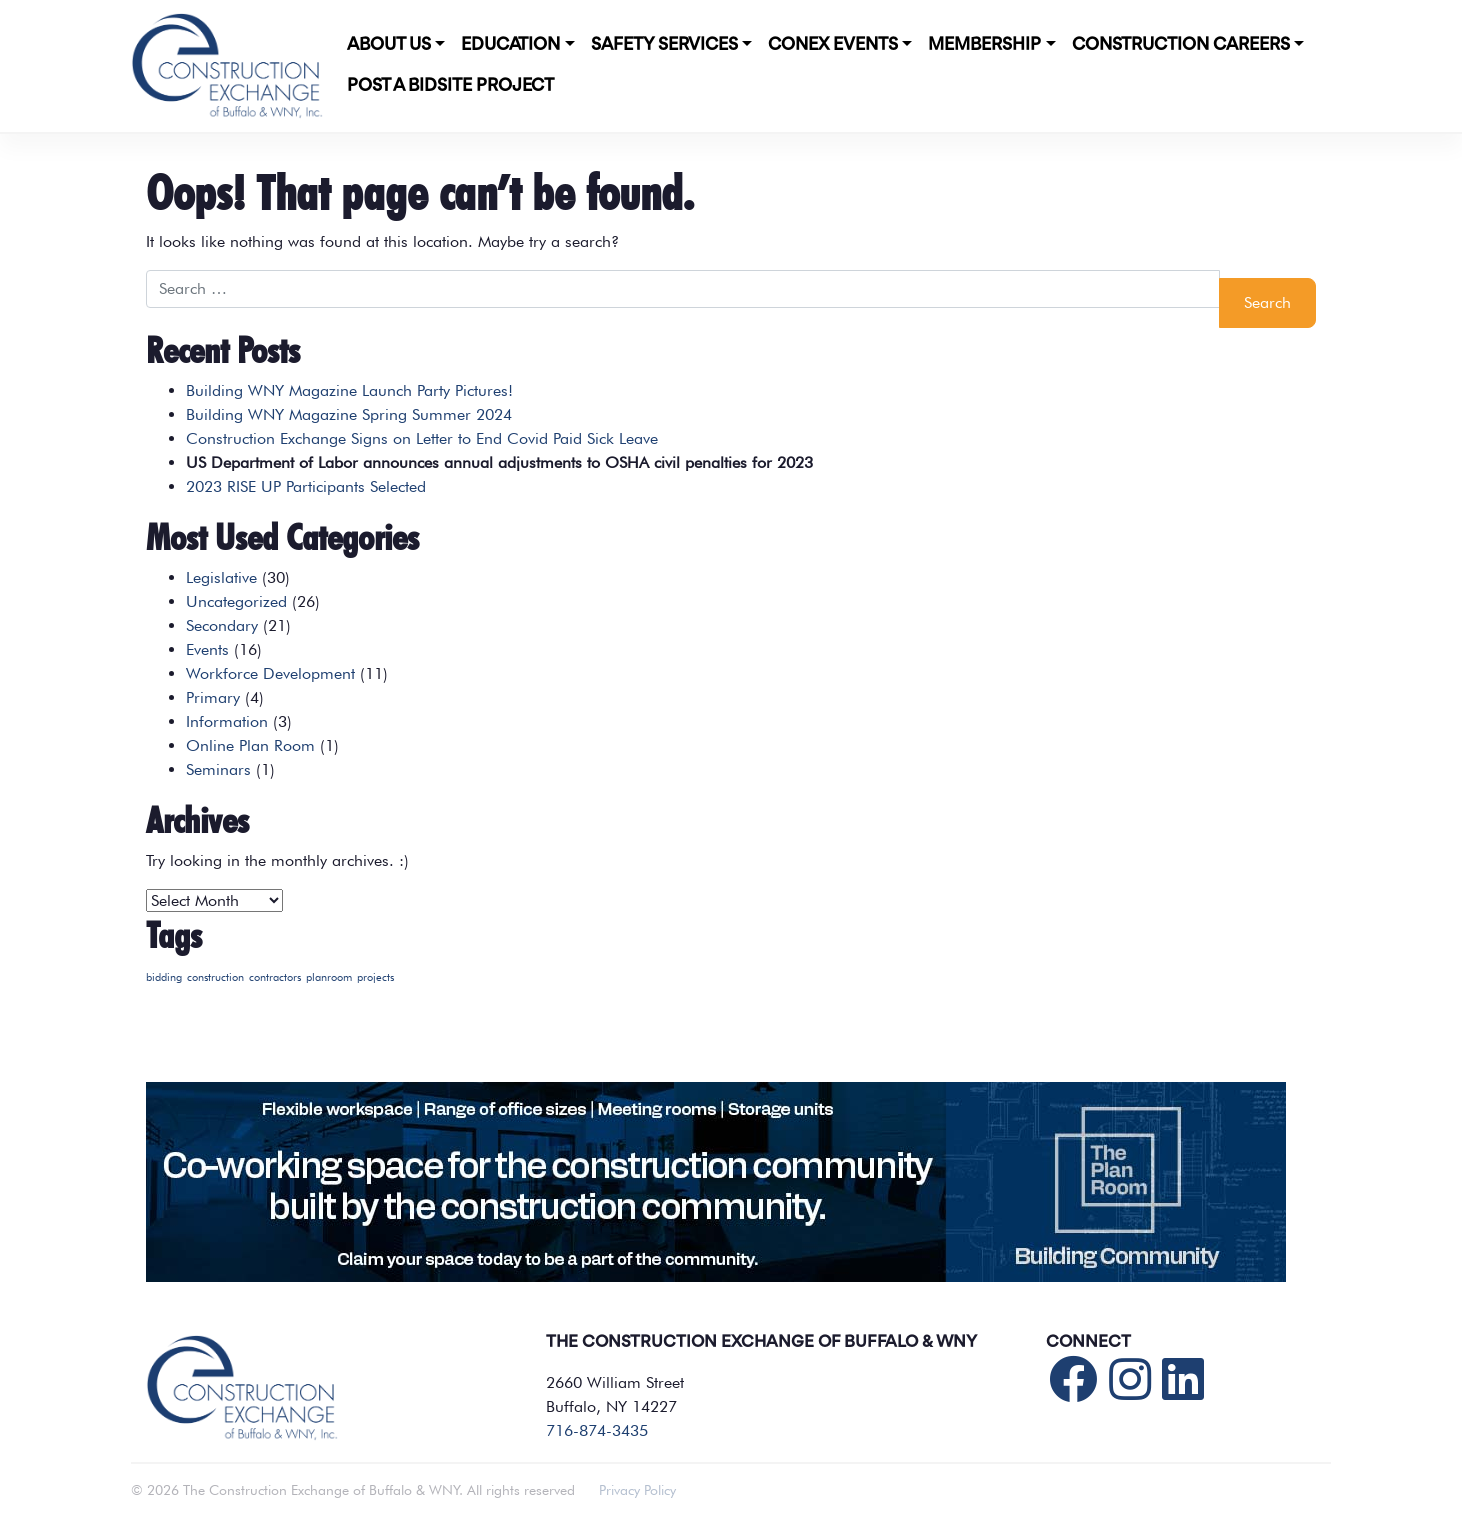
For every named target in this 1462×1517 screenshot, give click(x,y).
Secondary (222, 625)
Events (207, 649)
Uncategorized (236, 601)
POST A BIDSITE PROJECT (450, 86)
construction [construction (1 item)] (215, 977)
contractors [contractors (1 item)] (275, 977)
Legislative (221, 577)
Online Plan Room (250, 745)
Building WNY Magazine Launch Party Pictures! (349, 390)
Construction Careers (1181, 45)
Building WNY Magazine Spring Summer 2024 (349, 414)
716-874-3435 (597, 1430)
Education (510, 45)
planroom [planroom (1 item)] (329, 977)
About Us (389, 45)
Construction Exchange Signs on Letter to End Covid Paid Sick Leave (422, 438)
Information (227, 721)
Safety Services (664, 45)
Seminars (218, 769)
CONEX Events (833, 45)
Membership (984, 45)
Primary (213, 697)
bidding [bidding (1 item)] (164, 977)
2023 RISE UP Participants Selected (306, 486)
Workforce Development (270, 673)
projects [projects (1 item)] (375, 977)
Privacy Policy (637, 1490)
